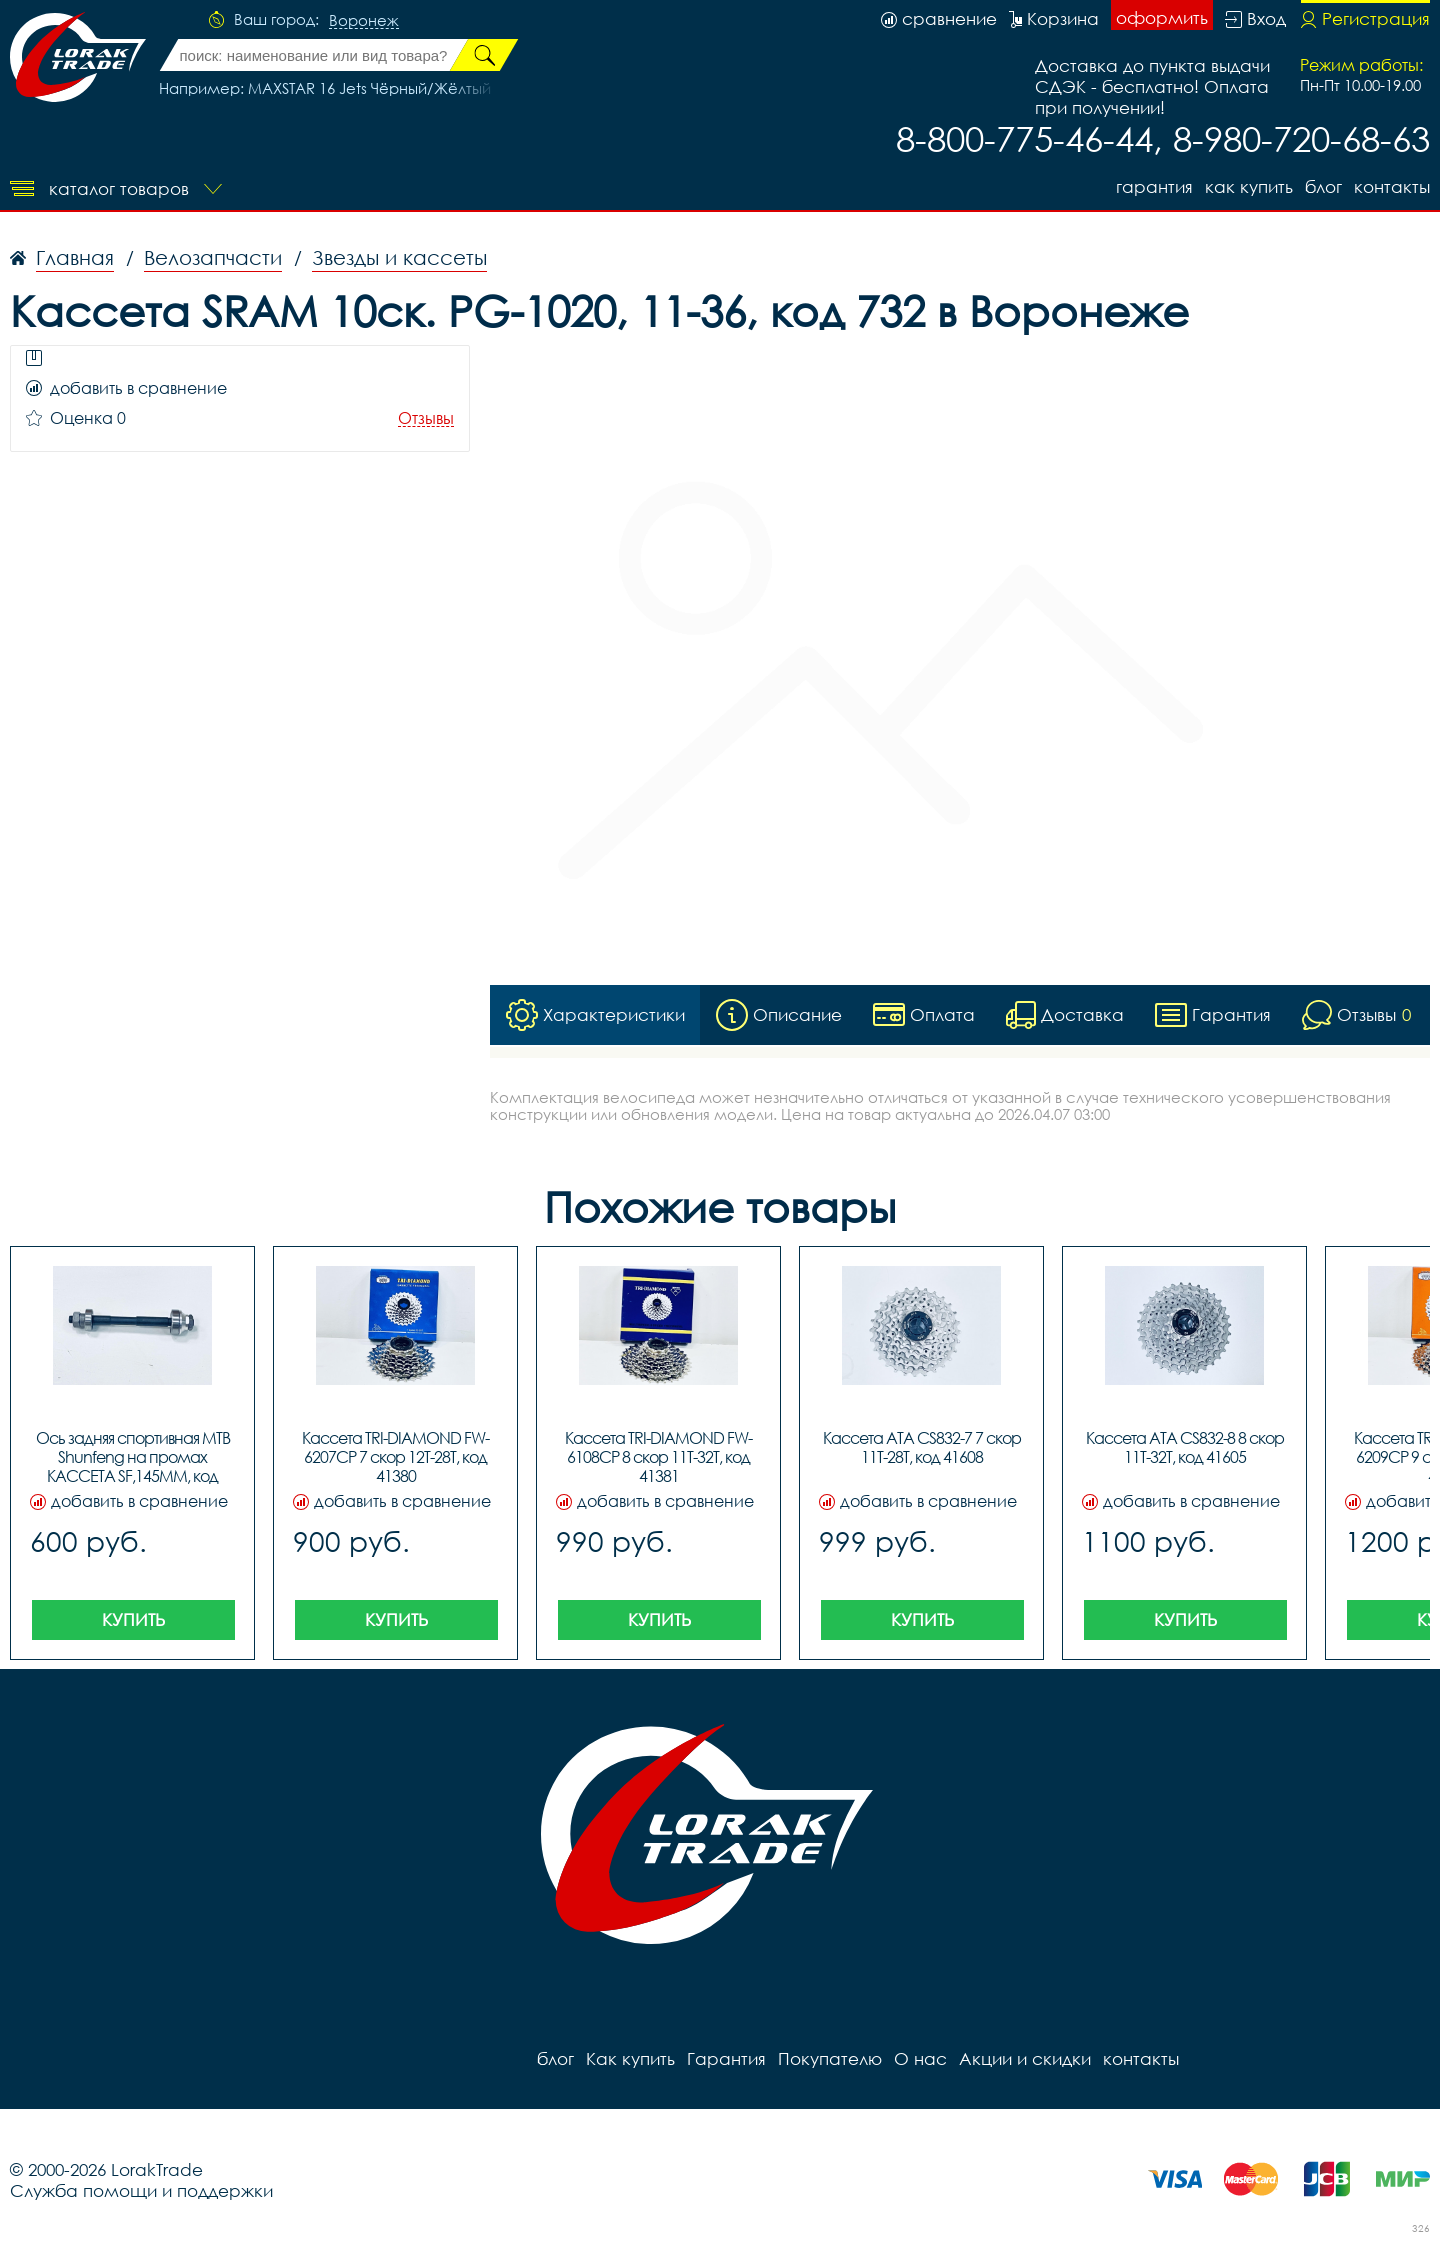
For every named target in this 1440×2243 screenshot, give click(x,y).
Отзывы (426, 418)
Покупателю (830, 2058)
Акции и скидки (1025, 2058)
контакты (1392, 186)
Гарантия (1154, 186)
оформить (1162, 17)
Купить (133, 1619)
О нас (920, 2058)
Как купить (1249, 186)
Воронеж (364, 21)
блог (1323, 186)
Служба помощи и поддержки (141, 2190)
